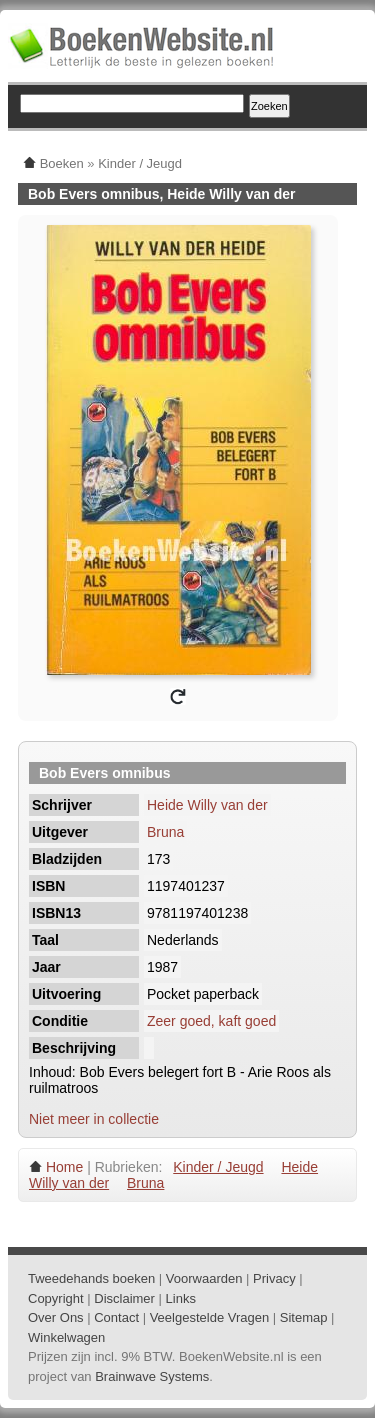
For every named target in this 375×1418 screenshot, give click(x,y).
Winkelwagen (66, 1337)
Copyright (56, 1298)
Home (64, 1167)
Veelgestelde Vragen (210, 1317)
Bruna (165, 832)
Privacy (274, 1278)
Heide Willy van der (207, 805)
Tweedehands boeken (91, 1278)
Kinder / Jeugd (218, 1167)
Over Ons (56, 1317)
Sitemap (304, 1317)
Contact (116, 1317)
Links (181, 1298)
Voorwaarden (204, 1278)
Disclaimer (124, 1298)
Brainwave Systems (152, 1376)
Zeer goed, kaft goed (211, 1021)
